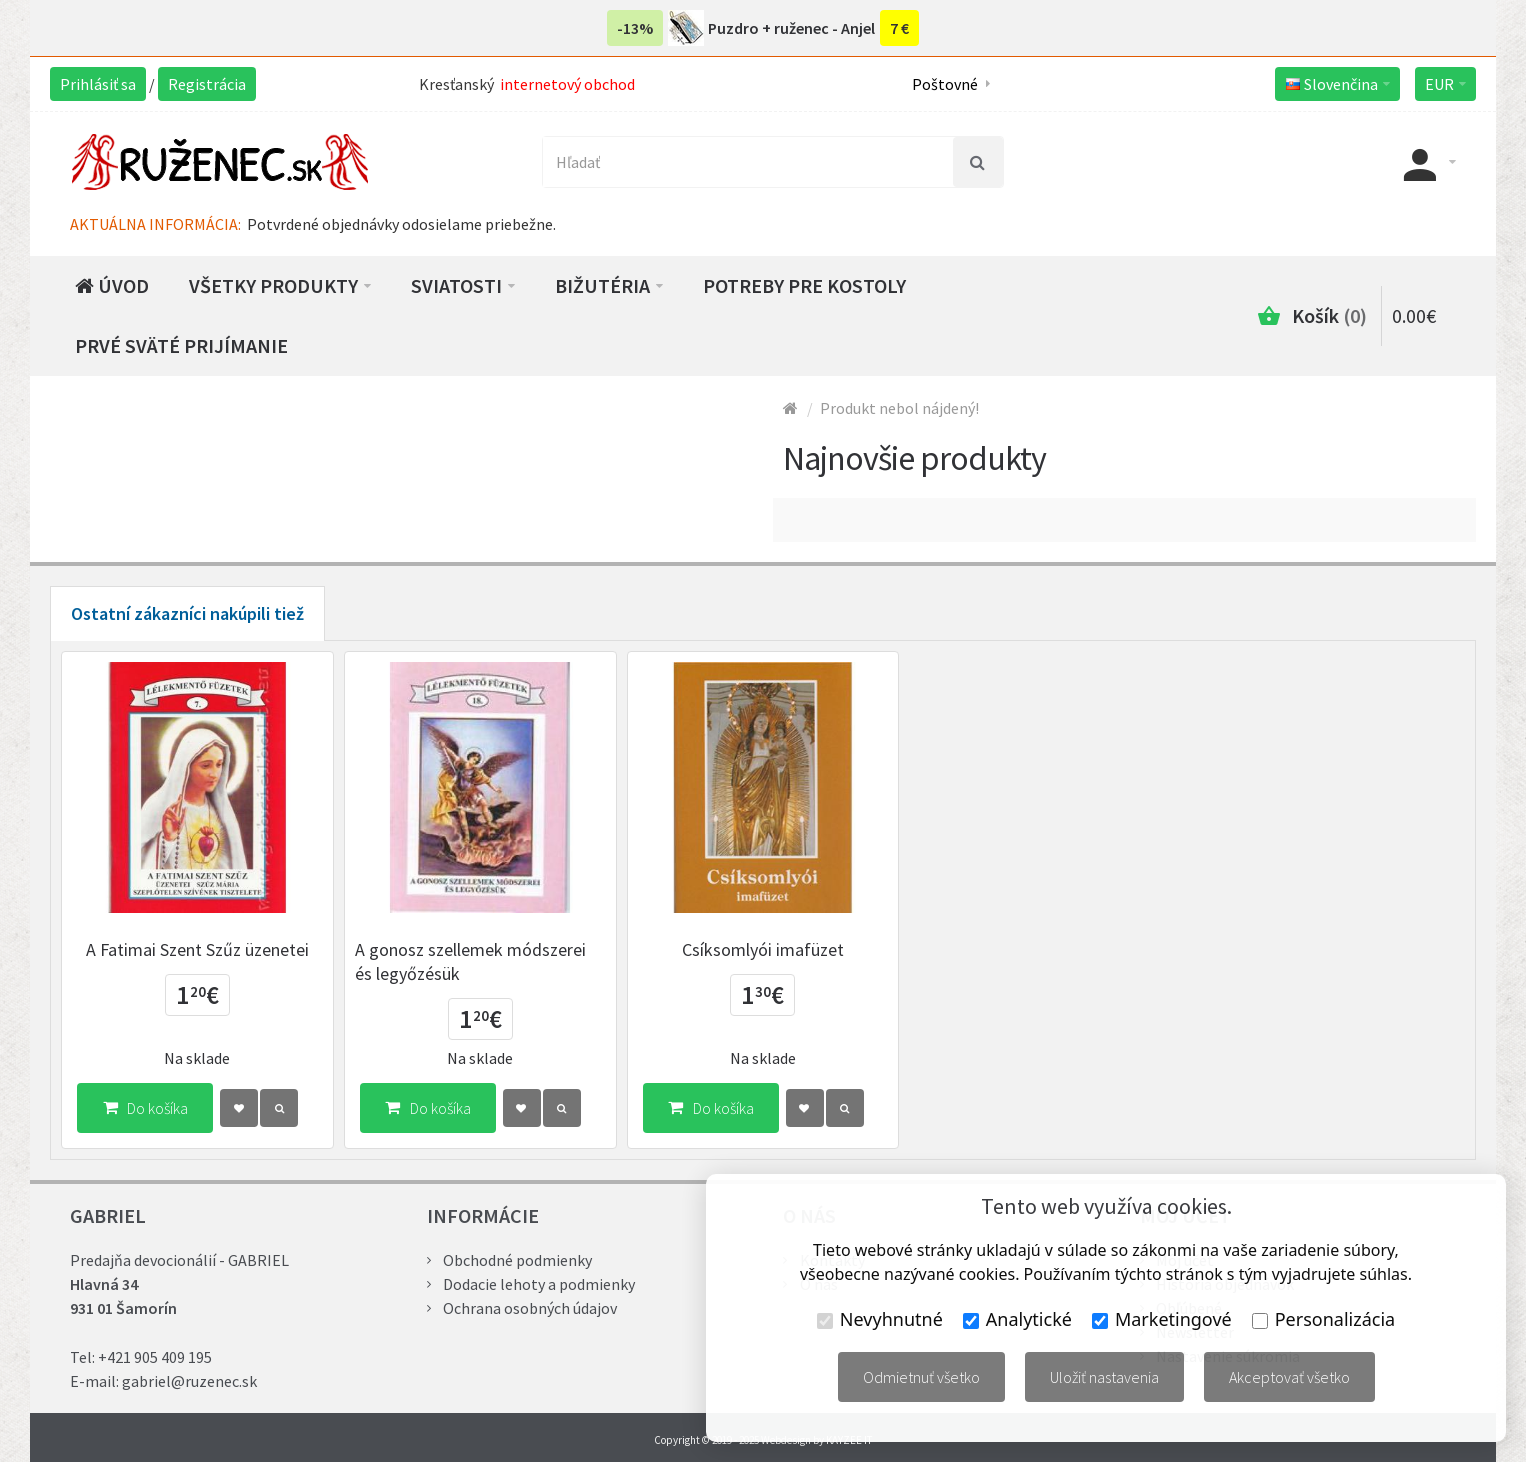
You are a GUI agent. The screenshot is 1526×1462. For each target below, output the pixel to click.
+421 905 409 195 (155, 1357)
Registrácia (207, 84)
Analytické (1017, 1319)
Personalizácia (1323, 1319)
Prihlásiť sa (98, 84)
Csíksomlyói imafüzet (763, 949)
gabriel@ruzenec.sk (189, 1381)
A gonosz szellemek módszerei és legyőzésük (470, 961)
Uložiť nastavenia (1104, 1377)
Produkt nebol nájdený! (899, 408)
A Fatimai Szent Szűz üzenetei (197, 949)
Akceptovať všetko (1289, 1377)
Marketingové (1162, 1319)
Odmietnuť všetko (921, 1377)
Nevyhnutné (880, 1319)
